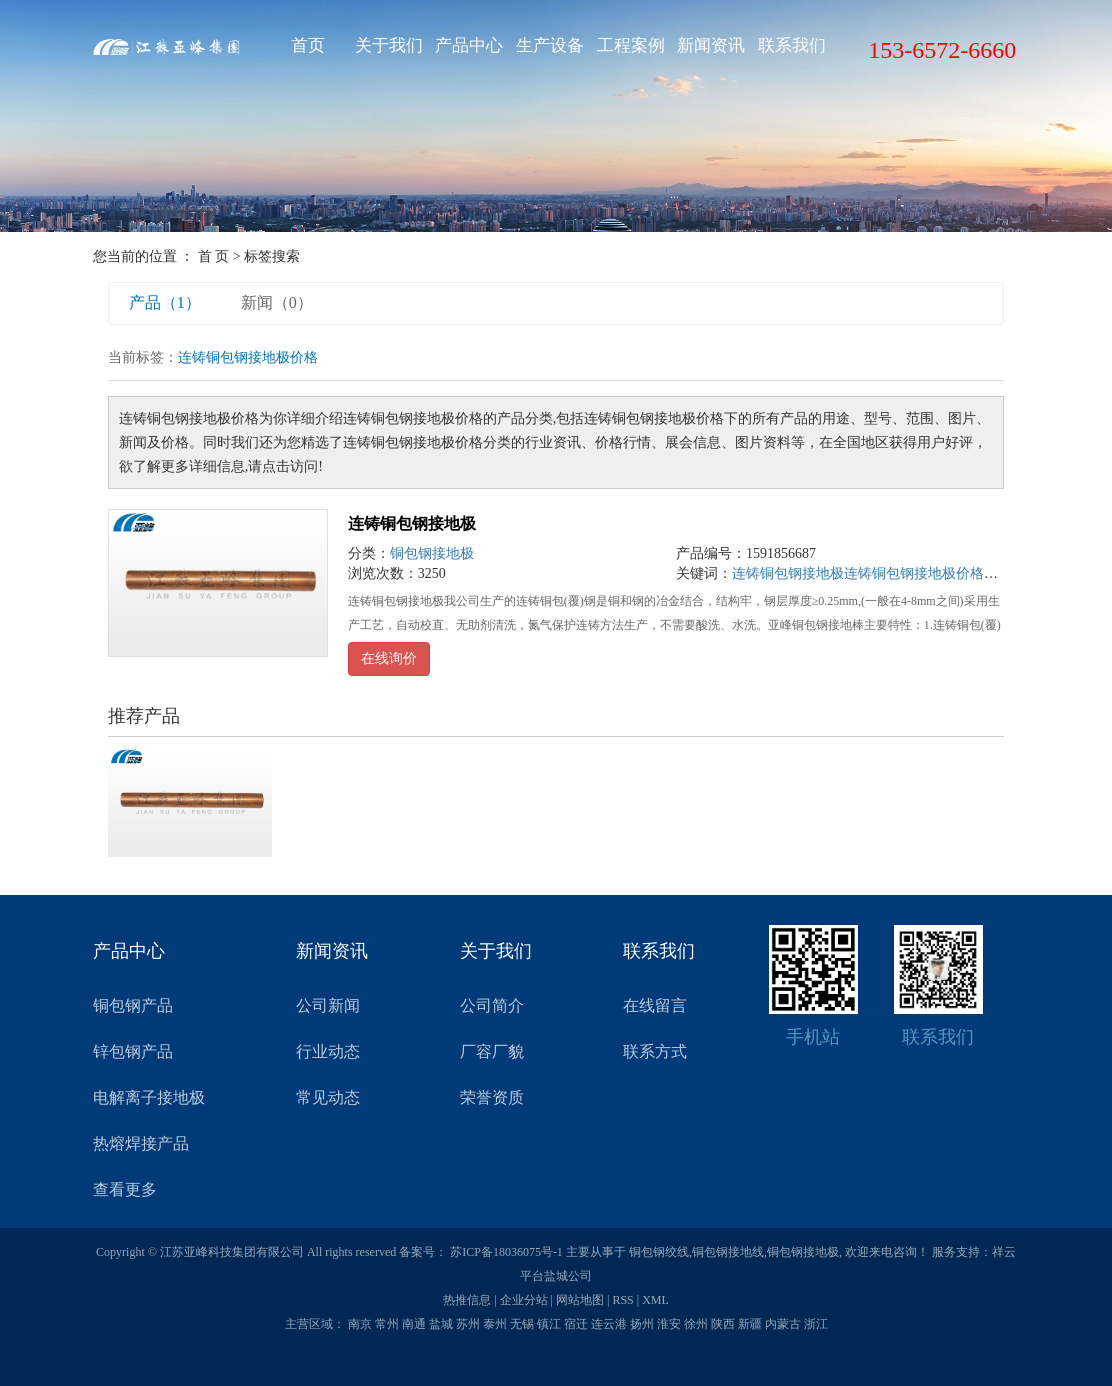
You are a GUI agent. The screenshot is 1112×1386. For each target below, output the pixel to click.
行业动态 (328, 1051)
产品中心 (469, 45)
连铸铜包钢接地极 (412, 523)
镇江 (549, 1324)
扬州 (642, 1324)
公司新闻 (328, 1005)
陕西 (723, 1324)
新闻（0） (277, 302)
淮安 (669, 1324)
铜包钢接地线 (728, 1252)
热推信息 (467, 1300)
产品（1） (165, 302)
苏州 (468, 1324)
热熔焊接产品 (141, 1143)
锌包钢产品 (133, 1051)
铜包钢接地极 (432, 553)
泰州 (495, 1324)
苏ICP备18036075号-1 (506, 1252)
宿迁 (576, 1324)
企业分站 (524, 1300)
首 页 (214, 256)
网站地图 (580, 1300)
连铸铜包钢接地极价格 (914, 573)
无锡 (522, 1324)
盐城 (441, 1324)
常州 (387, 1324)
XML (655, 1300)
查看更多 (125, 1189)
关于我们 (389, 45)
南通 (414, 1324)
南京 (360, 1324)
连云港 (609, 1324)
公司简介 (492, 1005)
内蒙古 (783, 1324)
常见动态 (328, 1097)
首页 (308, 45)
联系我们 (792, 45)
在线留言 (655, 1005)
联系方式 (655, 1051)
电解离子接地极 (149, 1097)
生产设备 (550, 45)
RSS (622, 1300)
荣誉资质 (492, 1097)
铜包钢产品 (133, 1005)
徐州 (696, 1324)
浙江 (816, 1324)
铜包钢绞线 (659, 1252)
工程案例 (631, 45)
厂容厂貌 (492, 1051)
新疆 (750, 1324)
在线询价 (389, 658)
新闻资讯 (711, 45)
